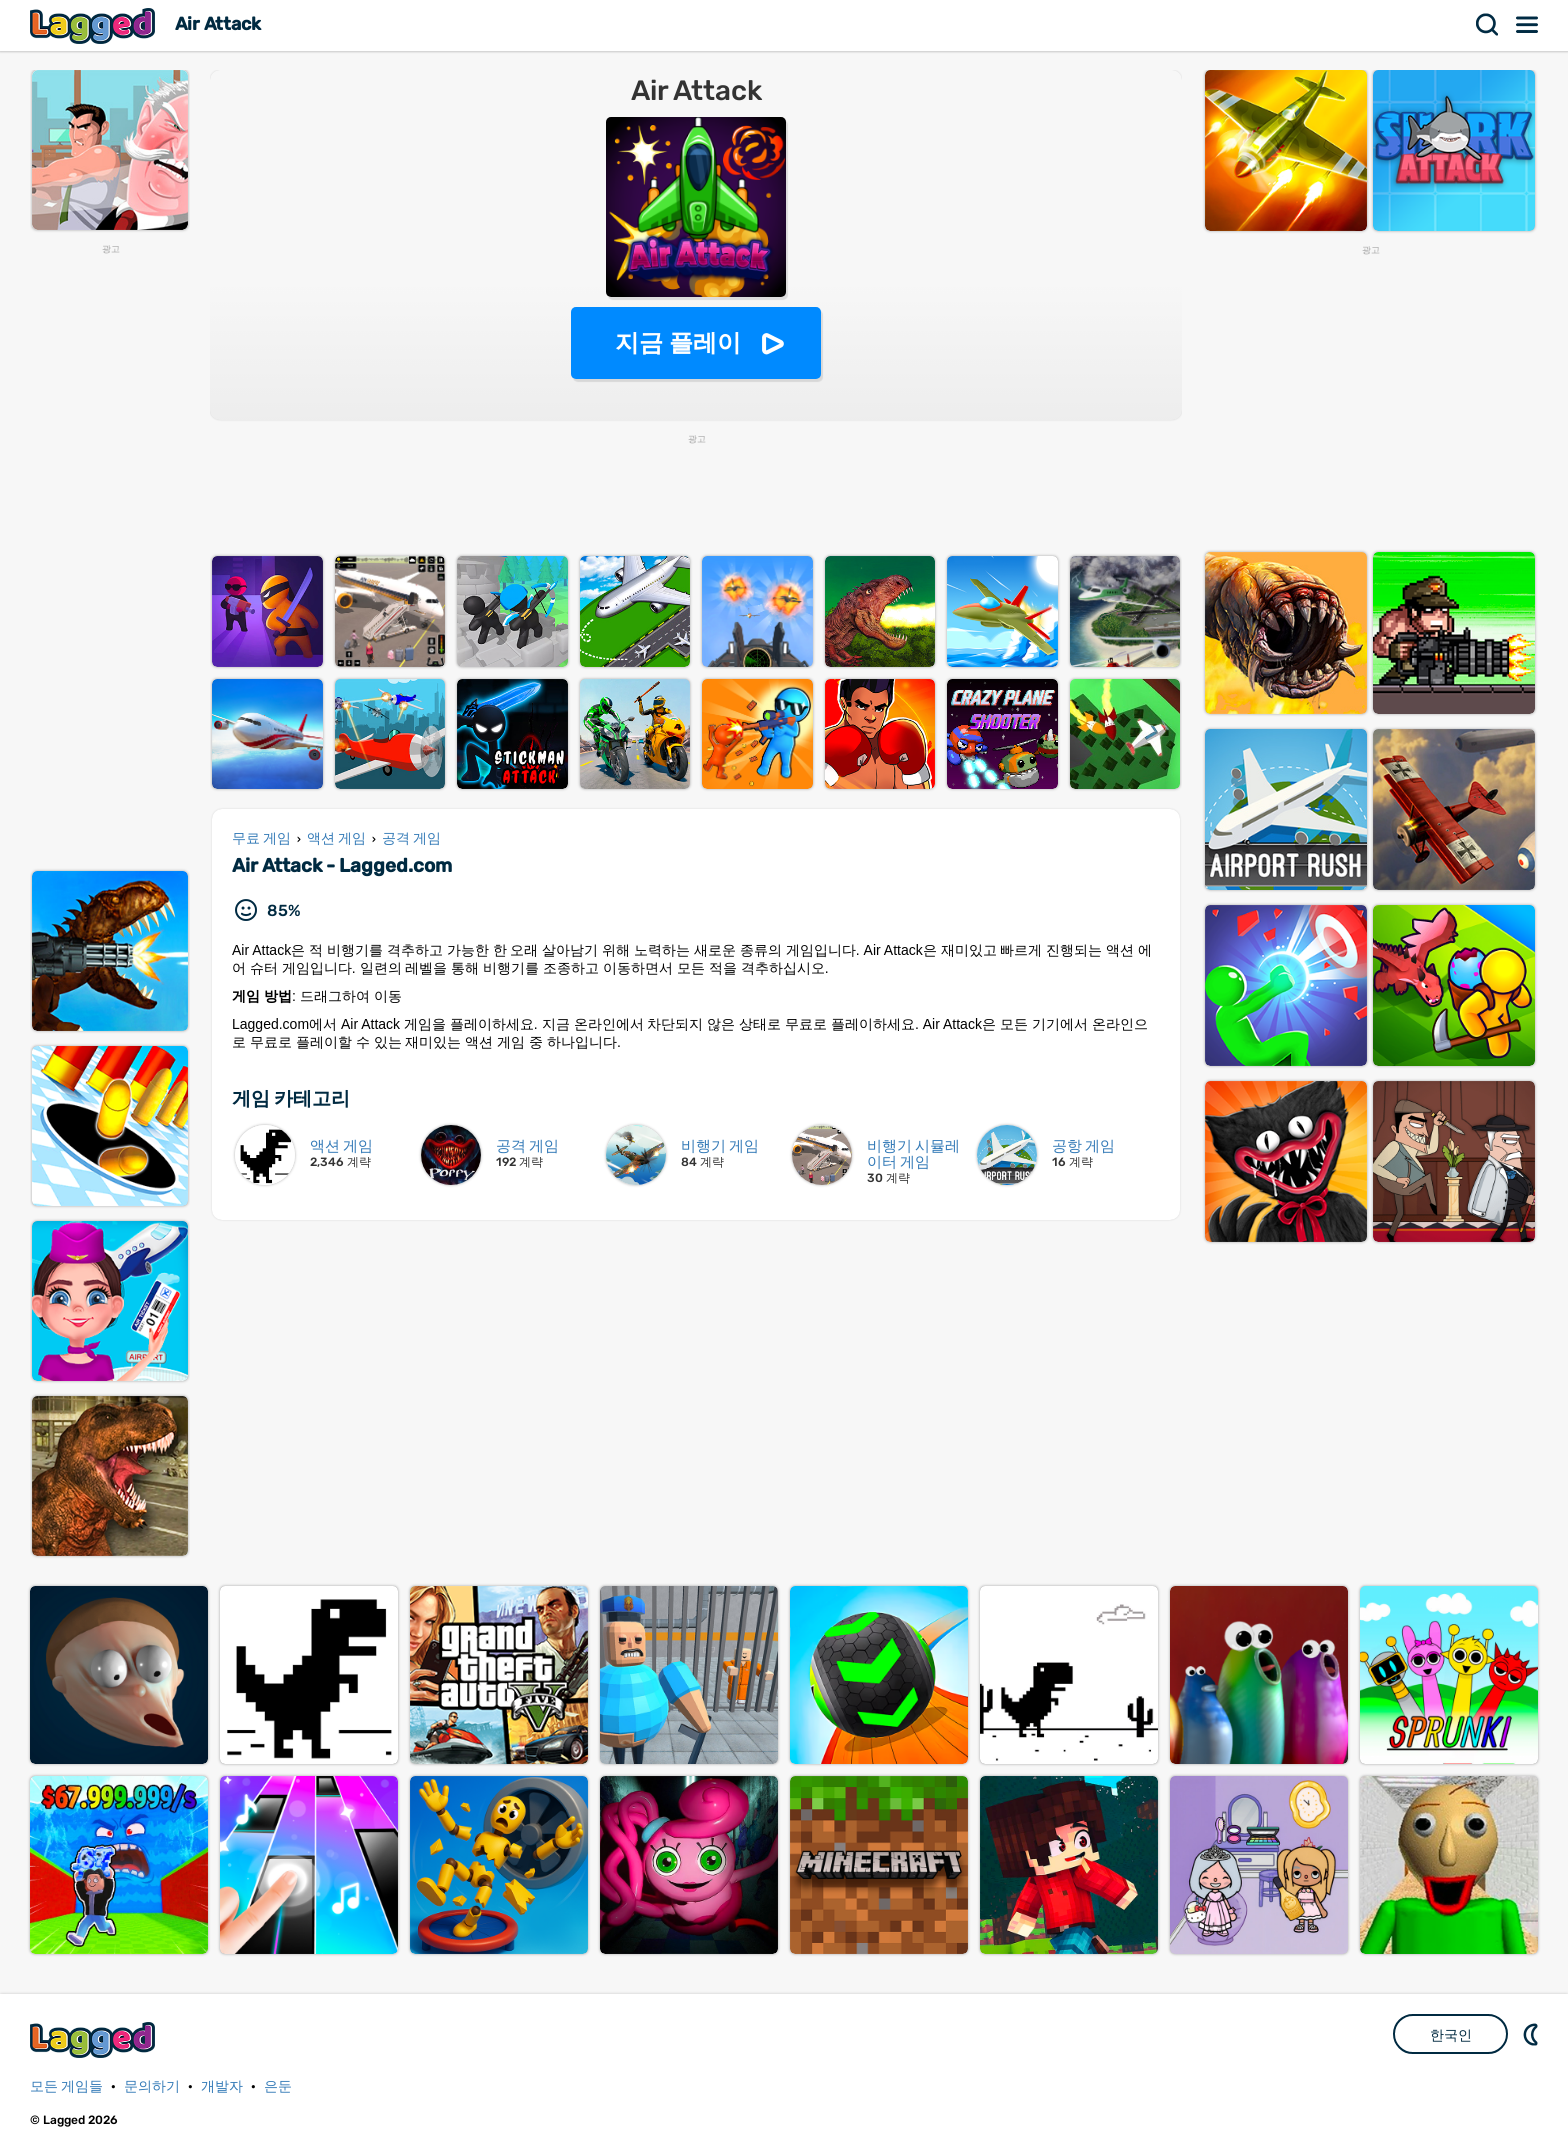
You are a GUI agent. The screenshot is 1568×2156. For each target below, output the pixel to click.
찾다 (1488, 25)
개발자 (222, 2086)
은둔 (278, 2086)
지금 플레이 (678, 342)
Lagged (95, 25)
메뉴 (1528, 25)
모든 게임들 (66, 2086)
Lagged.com (95, 2039)
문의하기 (152, 2086)
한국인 (1451, 2035)
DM (1533, 2034)
